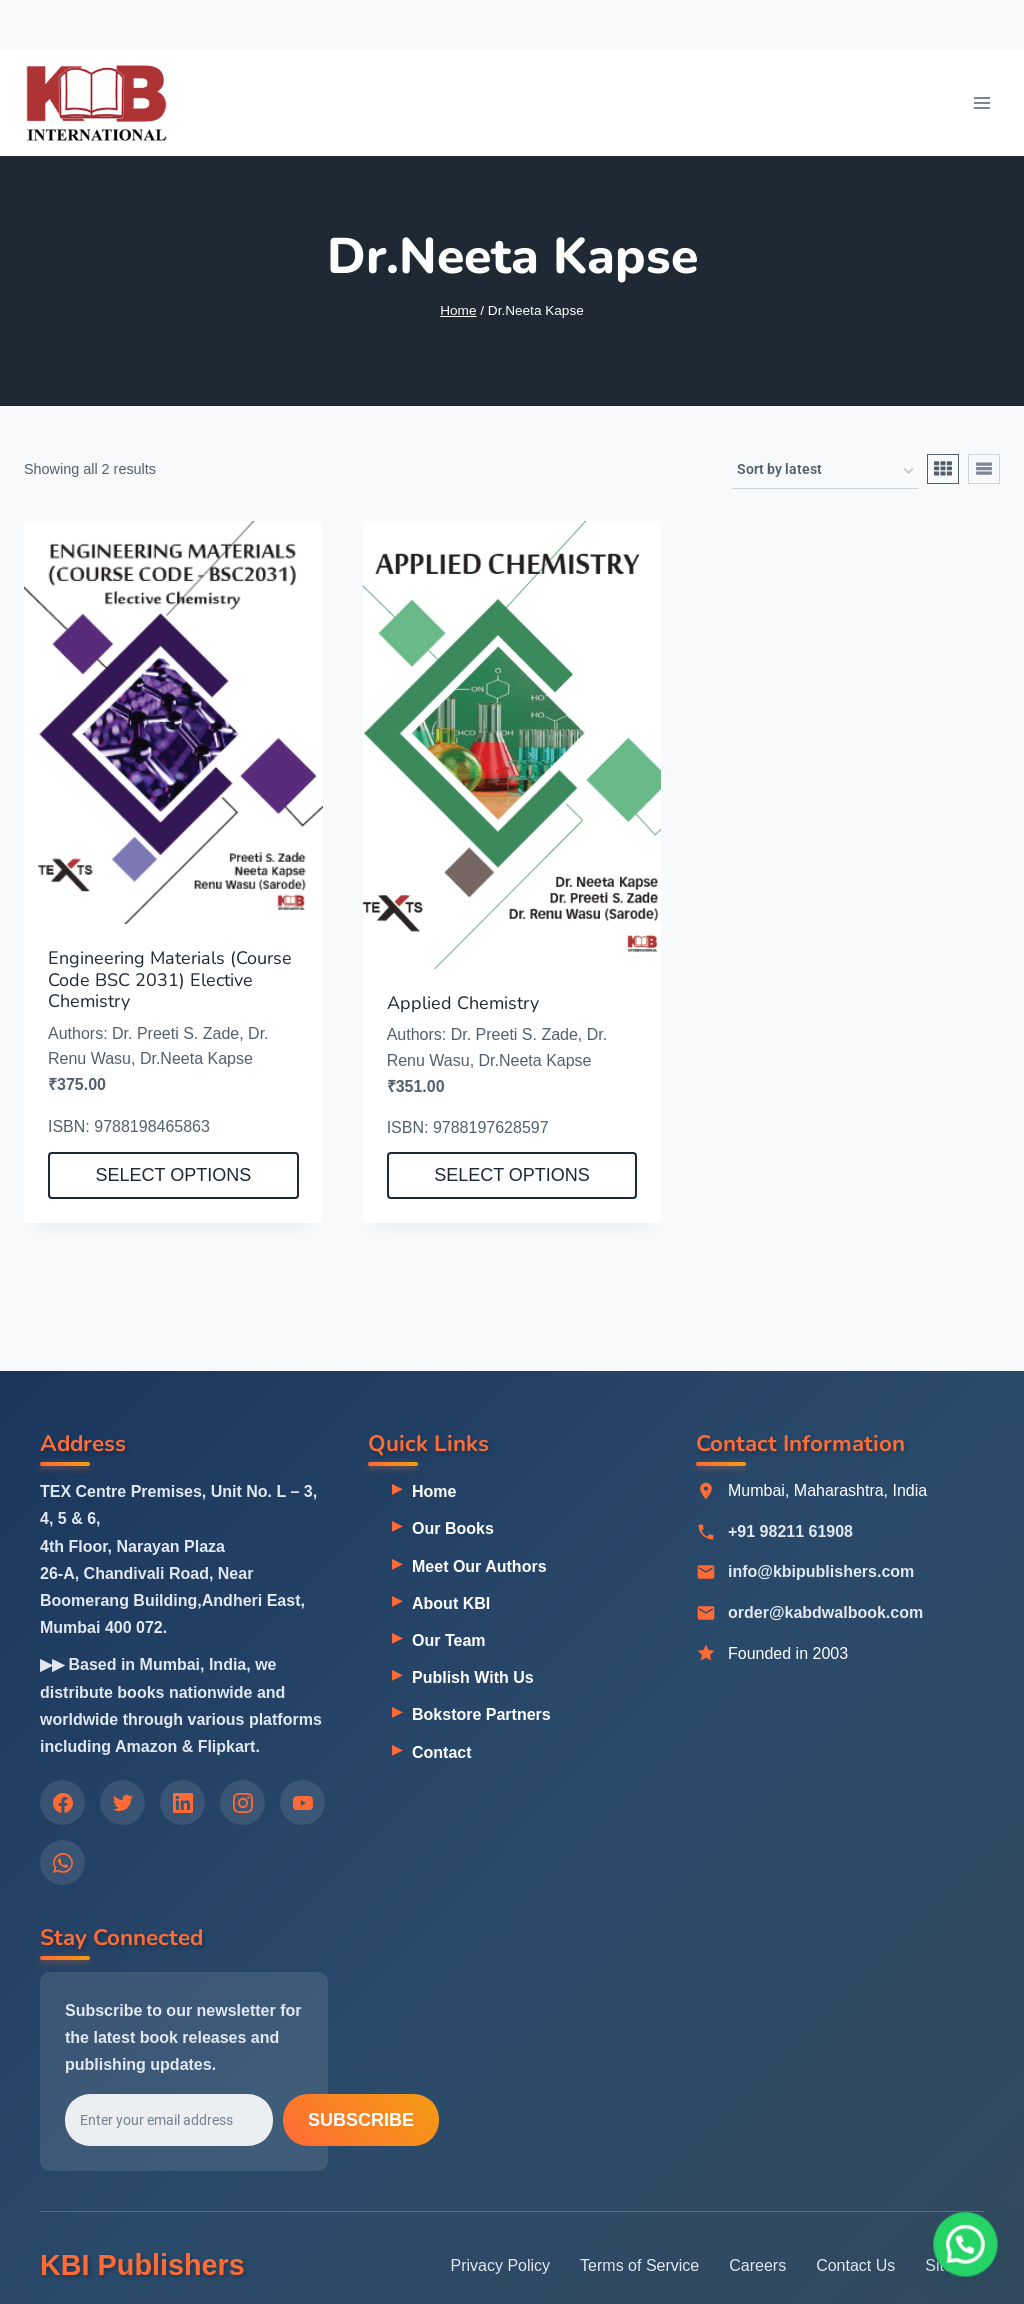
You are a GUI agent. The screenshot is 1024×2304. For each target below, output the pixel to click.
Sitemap (954, 2265)
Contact (442, 1752)
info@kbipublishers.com (821, 1572)
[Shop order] (825, 471)
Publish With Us (473, 1677)
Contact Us (855, 2265)
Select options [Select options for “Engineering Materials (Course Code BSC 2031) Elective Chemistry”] (173, 1175)
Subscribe (361, 2121)
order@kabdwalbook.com (825, 1613)
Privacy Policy (501, 2265)
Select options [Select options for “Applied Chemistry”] (512, 1175)
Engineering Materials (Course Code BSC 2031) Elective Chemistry (170, 979)
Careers (757, 2265)
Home (434, 1491)
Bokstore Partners (481, 1714)
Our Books (453, 1528)
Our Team (449, 1640)
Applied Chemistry (463, 1003)
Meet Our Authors (479, 1566)
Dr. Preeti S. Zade (175, 1033)
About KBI (451, 1603)
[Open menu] (981, 102)
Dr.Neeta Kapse (196, 1058)
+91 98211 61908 (790, 1531)
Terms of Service (639, 2265)
